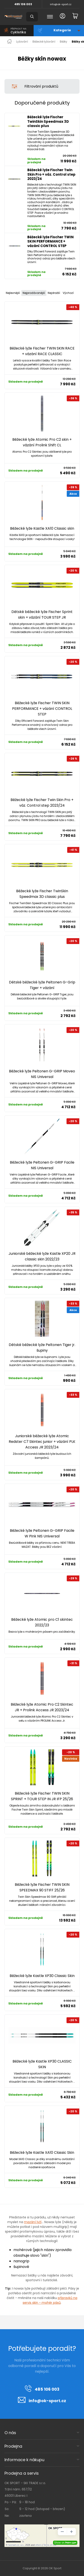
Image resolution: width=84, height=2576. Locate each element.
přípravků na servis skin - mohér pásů (50, 2300)
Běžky (63, 41)
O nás (10, 2432)
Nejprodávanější (34, 293)
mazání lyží (32, 2222)
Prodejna (13, 2446)
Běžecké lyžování (43, 41)
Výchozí (68, 293)
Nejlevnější (13, 293)
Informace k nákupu (24, 2460)
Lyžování (22, 41)
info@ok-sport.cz (60, 4)
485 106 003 (23, 4)
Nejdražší (54, 293)
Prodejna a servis (21, 2473)
